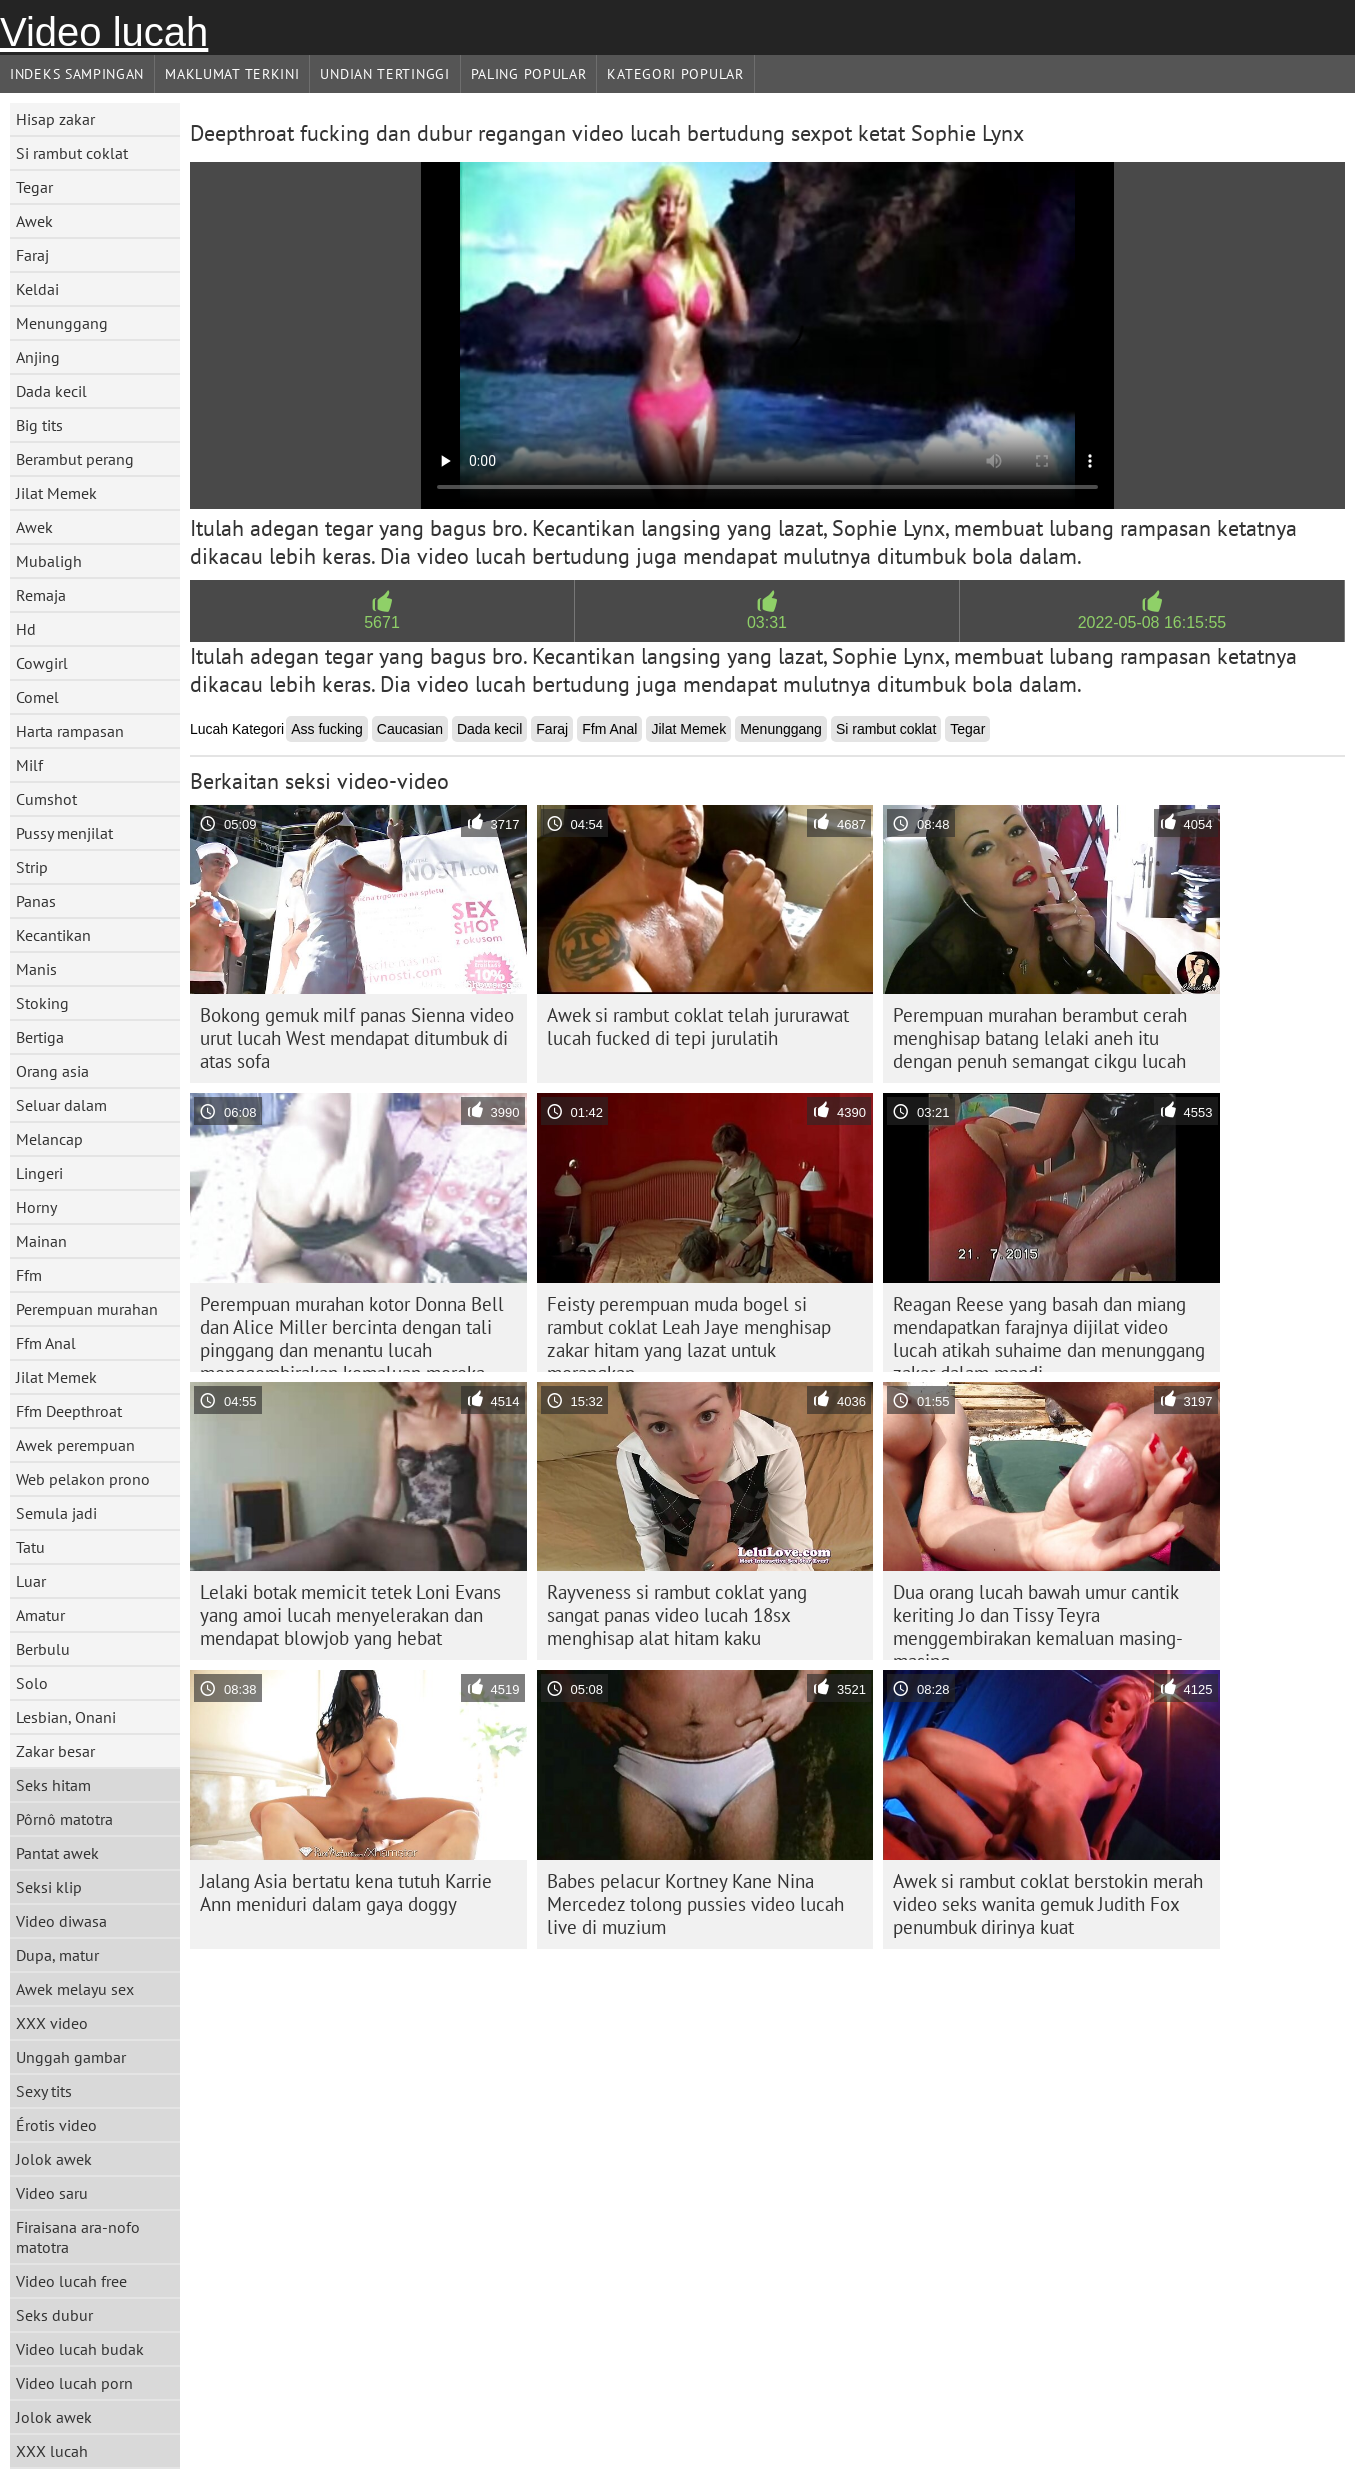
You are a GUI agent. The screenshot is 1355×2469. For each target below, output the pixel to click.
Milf (29, 765)
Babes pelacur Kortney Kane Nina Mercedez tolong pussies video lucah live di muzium (695, 1904)
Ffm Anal (46, 1343)
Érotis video (56, 2125)
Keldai (37, 289)
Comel (37, 697)
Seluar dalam (61, 1105)
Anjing (38, 357)
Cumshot (46, 799)
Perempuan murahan (87, 1309)
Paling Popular (529, 74)
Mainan (41, 1241)
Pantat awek (57, 1853)
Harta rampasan (70, 731)
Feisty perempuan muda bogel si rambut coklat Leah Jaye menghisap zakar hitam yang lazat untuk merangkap (689, 1332)
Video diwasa (61, 1921)
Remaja (41, 595)
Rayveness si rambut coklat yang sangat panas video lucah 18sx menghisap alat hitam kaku (677, 1615)
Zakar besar (55, 1751)
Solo (32, 1683)
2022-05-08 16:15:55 (1152, 622)
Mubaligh (49, 561)
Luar (31, 1581)
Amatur (40, 1615)
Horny (36, 1207)
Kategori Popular (675, 74)
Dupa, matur (57, 1955)
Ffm (29, 1275)
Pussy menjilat (64, 833)
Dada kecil (51, 391)
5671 (382, 622)
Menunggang (62, 323)
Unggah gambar (71, 2057)
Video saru (52, 2193)
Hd (26, 629)
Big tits (39, 425)
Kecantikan (53, 935)
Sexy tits (44, 2091)
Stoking (42, 1003)
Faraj (32, 255)
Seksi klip (49, 1887)
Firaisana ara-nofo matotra (78, 2237)
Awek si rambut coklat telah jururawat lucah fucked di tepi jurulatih (698, 1026)
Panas (36, 901)
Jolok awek (54, 2159)
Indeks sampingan (77, 74)
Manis (36, 969)
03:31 (767, 622)
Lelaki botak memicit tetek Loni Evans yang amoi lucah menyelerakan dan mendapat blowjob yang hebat (350, 1615)
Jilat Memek (56, 493)
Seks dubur (54, 2315)
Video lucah (104, 32)
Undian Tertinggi (384, 74)
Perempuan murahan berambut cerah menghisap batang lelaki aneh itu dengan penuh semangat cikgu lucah (1040, 1038)
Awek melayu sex (75, 1989)
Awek (34, 221)
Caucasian (410, 729)
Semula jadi (56, 1513)
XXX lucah (52, 2451)
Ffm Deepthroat (69, 1411)
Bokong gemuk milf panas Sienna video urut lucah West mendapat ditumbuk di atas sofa (357, 1038)
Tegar (34, 187)
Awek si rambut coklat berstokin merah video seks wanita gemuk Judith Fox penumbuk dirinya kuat (1048, 1904)
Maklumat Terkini (232, 74)
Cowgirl (42, 663)
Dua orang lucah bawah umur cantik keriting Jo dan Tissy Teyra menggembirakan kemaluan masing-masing (1038, 1620)
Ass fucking (327, 729)
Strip (32, 867)
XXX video (52, 2023)
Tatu (30, 1547)
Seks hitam (53, 1785)
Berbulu (43, 1649)
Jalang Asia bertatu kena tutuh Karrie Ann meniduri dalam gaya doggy (346, 1892)
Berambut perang (75, 459)
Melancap (49, 1139)
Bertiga (40, 1037)
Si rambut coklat (72, 153)
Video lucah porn (74, 2383)
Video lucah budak (80, 2349)
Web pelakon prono (83, 1479)
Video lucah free (71, 2281)
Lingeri (39, 1173)
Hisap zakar (55, 119)
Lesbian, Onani (66, 1717)
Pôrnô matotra (64, 1819)
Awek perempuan (75, 1445)
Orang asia (52, 1071)
